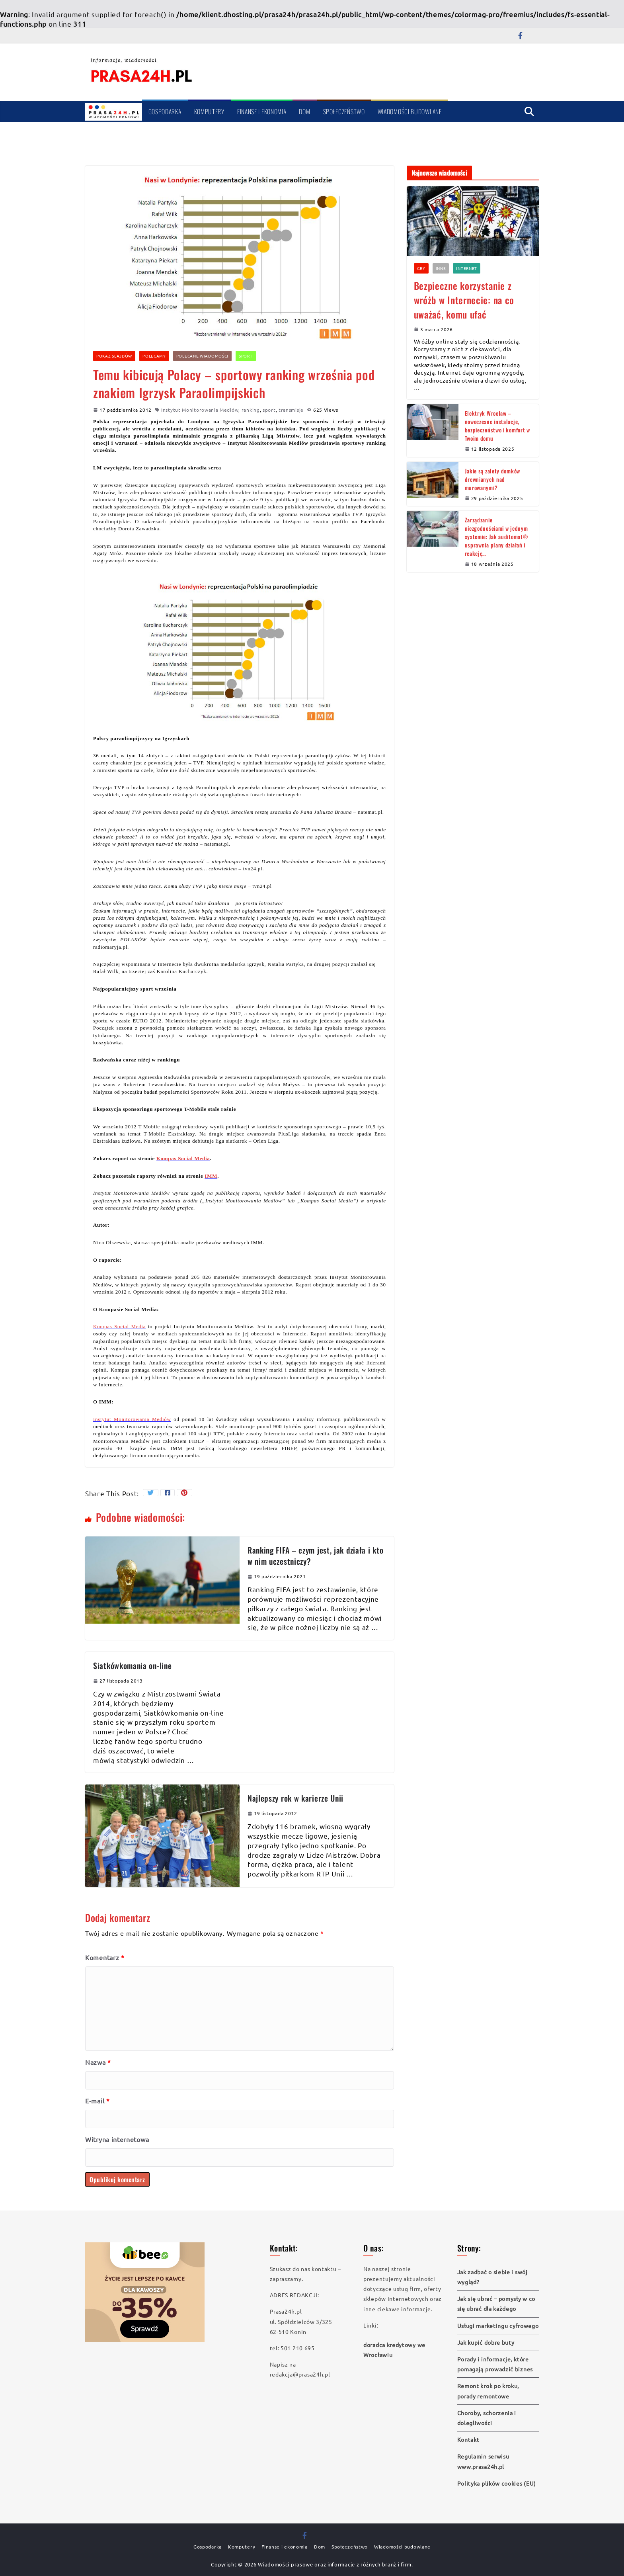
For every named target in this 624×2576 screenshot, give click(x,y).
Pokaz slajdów (114, 356)
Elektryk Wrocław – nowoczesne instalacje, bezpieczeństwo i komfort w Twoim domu (497, 425)
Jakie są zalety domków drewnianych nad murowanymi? (492, 479)
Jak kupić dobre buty (486, 2342)
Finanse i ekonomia (262, 111)
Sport (246, 356)
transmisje (291, 410)
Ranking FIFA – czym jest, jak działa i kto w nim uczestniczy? (315, 1555)
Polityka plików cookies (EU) (496, 2483)
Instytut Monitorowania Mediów (199, 410)
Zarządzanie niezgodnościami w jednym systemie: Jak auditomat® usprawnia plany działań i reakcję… (496, 536)
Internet (466, 268)
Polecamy (154, 356)
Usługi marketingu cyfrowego (498, 2325)
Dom (304, 111)
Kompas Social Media (119, 1326)
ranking (251, 410)
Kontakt (468, 2439)
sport (269, 410)
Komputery (209, 111)
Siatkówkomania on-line (132, 1665)
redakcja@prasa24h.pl (300, 2374)
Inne (441, 268)
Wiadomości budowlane (410, 111)
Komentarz (105, 1957)
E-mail (97, 2101)
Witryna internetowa (117, 2139)
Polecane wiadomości (202, 356)
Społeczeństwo (344, 111)
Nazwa (98, 2062)
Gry (421, 268)
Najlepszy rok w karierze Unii (295, 1798)
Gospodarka (164, 111)
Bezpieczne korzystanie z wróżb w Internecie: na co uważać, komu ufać (464, 299)
